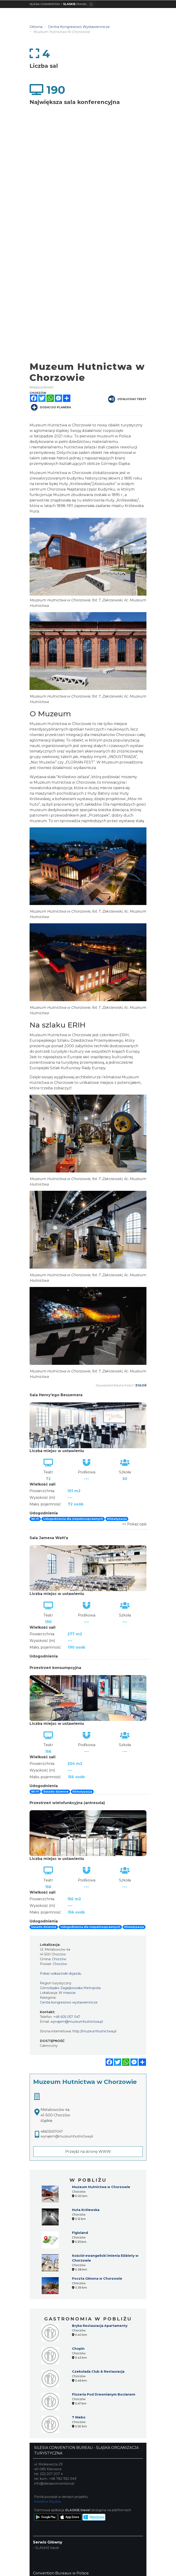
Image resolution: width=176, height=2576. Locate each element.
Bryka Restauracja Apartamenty (99, 2326)
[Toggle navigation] (91, 4)
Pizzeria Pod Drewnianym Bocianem (103, 2394)
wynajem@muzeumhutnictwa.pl (76, 2022)
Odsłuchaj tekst (127, 399)
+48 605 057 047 (66, 2017)
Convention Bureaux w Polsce (61, 2573)
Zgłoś (140, 1385)
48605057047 (52, 2131)
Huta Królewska (85, 2210)
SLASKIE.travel (46, 2548)
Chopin (78, 2349)
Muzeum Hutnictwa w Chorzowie (101, 2187)
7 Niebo (78, 2417)
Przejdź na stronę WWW (88, 2151)
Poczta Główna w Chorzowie (97, 2278)
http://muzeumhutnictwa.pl (94, 2031)
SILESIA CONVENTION (45, 4)
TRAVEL (75, 4)
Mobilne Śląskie (47, 2502)
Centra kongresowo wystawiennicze (69, 2002)
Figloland (80, 2233)
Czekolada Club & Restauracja (98, 2371)
